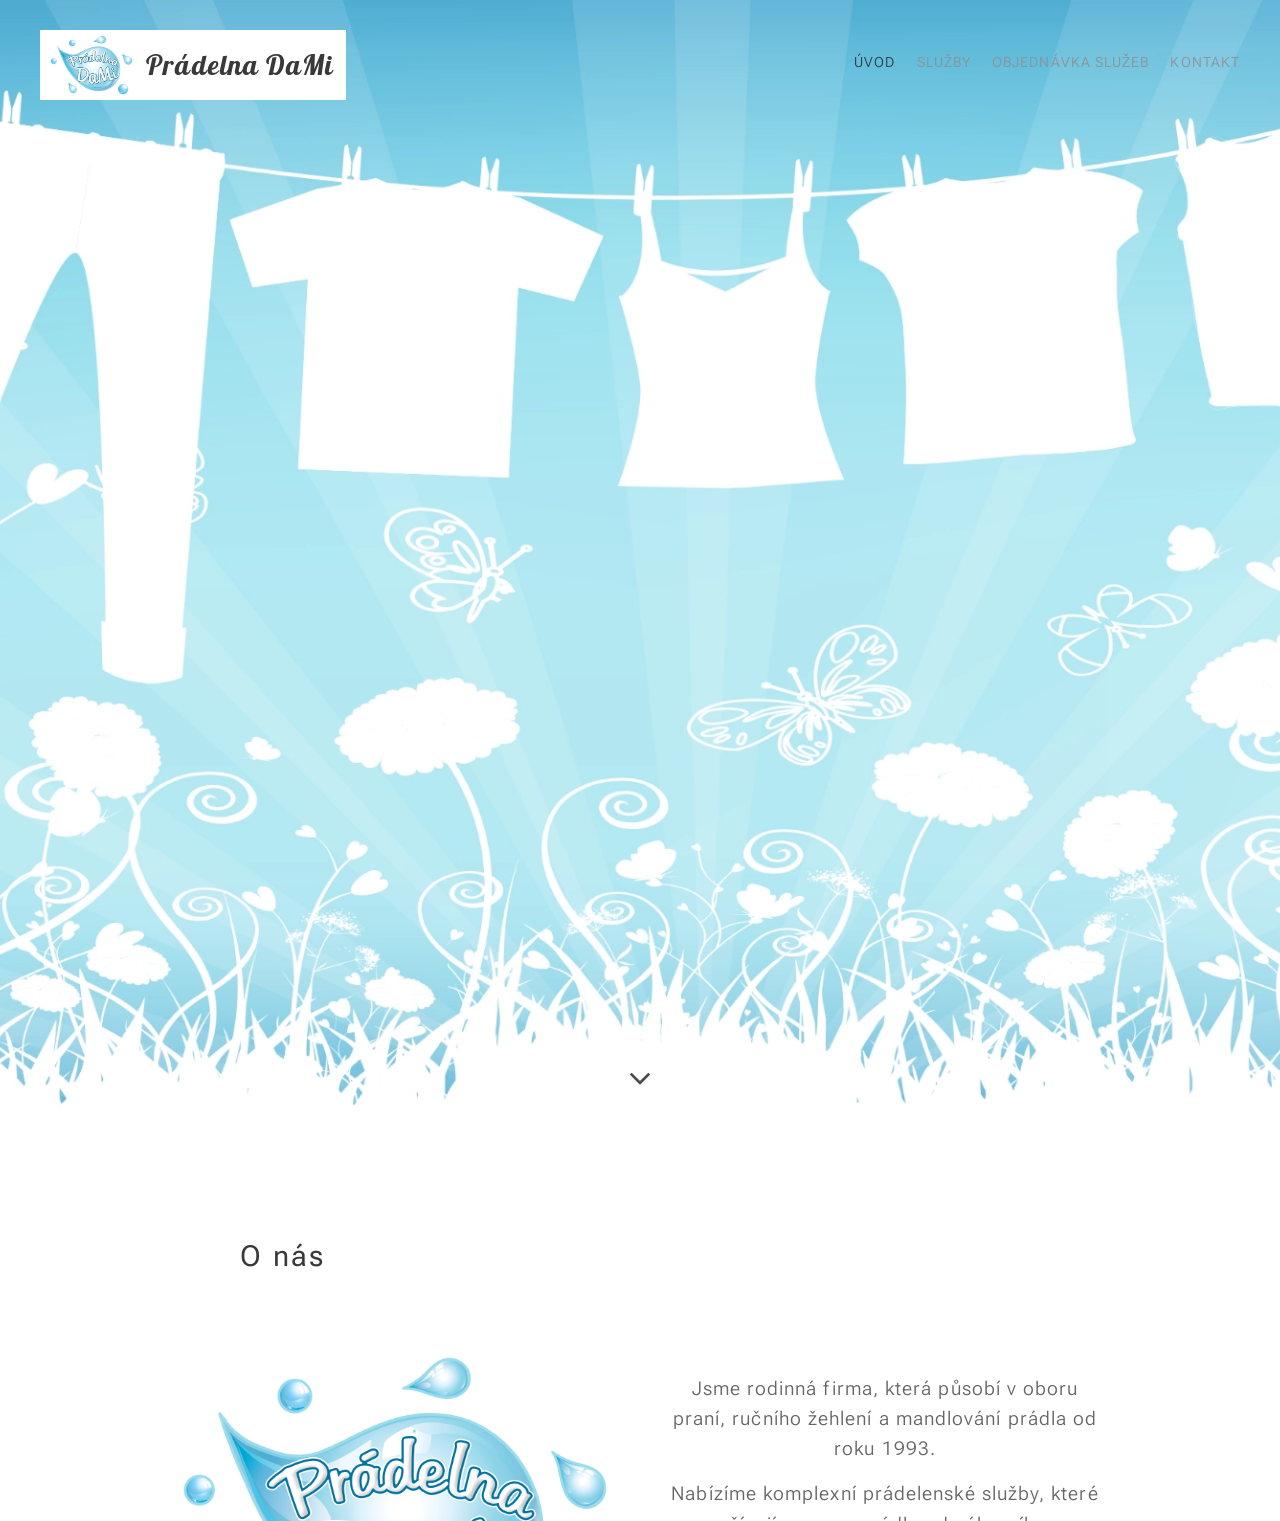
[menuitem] (1145, 65)
